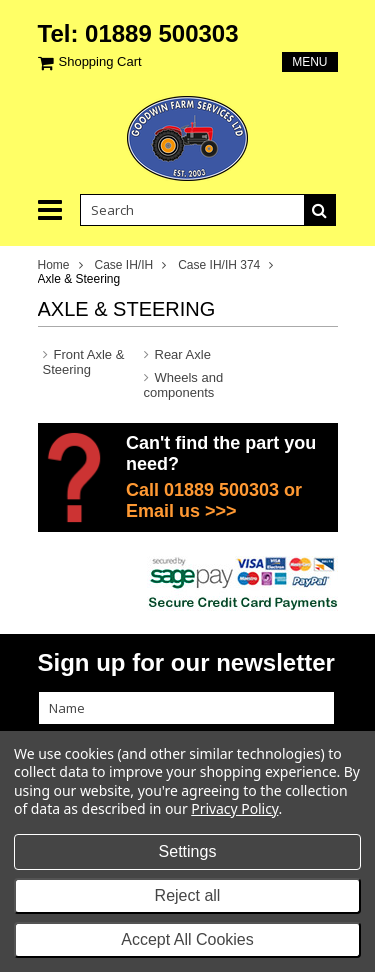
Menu (309, 62)
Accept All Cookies (187, 939)
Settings (188, 851)
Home (54, 265)
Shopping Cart (100, 61)
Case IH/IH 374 (219, 265)
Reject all (188, 895)
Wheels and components (184, 385)
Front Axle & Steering (84, 362)
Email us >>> (181, 511)
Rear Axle (183, 354)
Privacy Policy (234, 808)
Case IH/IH (124, 265)
